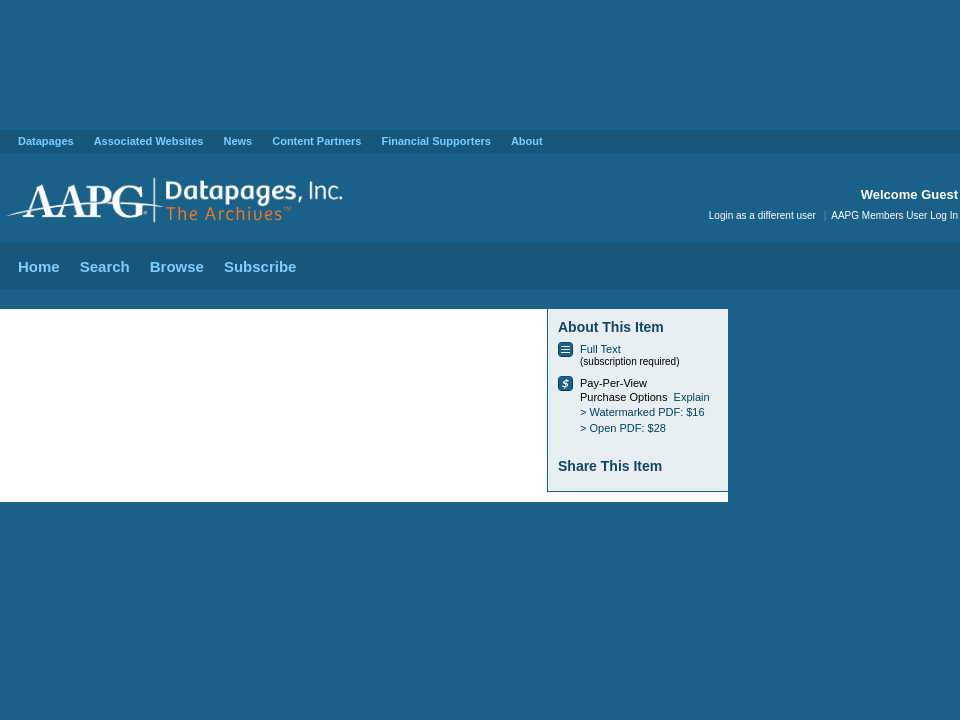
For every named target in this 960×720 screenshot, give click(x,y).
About (527, 141)
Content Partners (316, 141)
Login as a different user (762, 215)
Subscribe (260, 266)
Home (39, 266)
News (237, 141)
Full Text (600, 349)
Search (105, 266)
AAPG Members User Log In (894, 215)
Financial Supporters (435, 141)
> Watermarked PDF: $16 (642, 412)
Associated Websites (149, 141)
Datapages (46, 141)
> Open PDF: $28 (623, 428)
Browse (177, 266)
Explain (692, 397)
